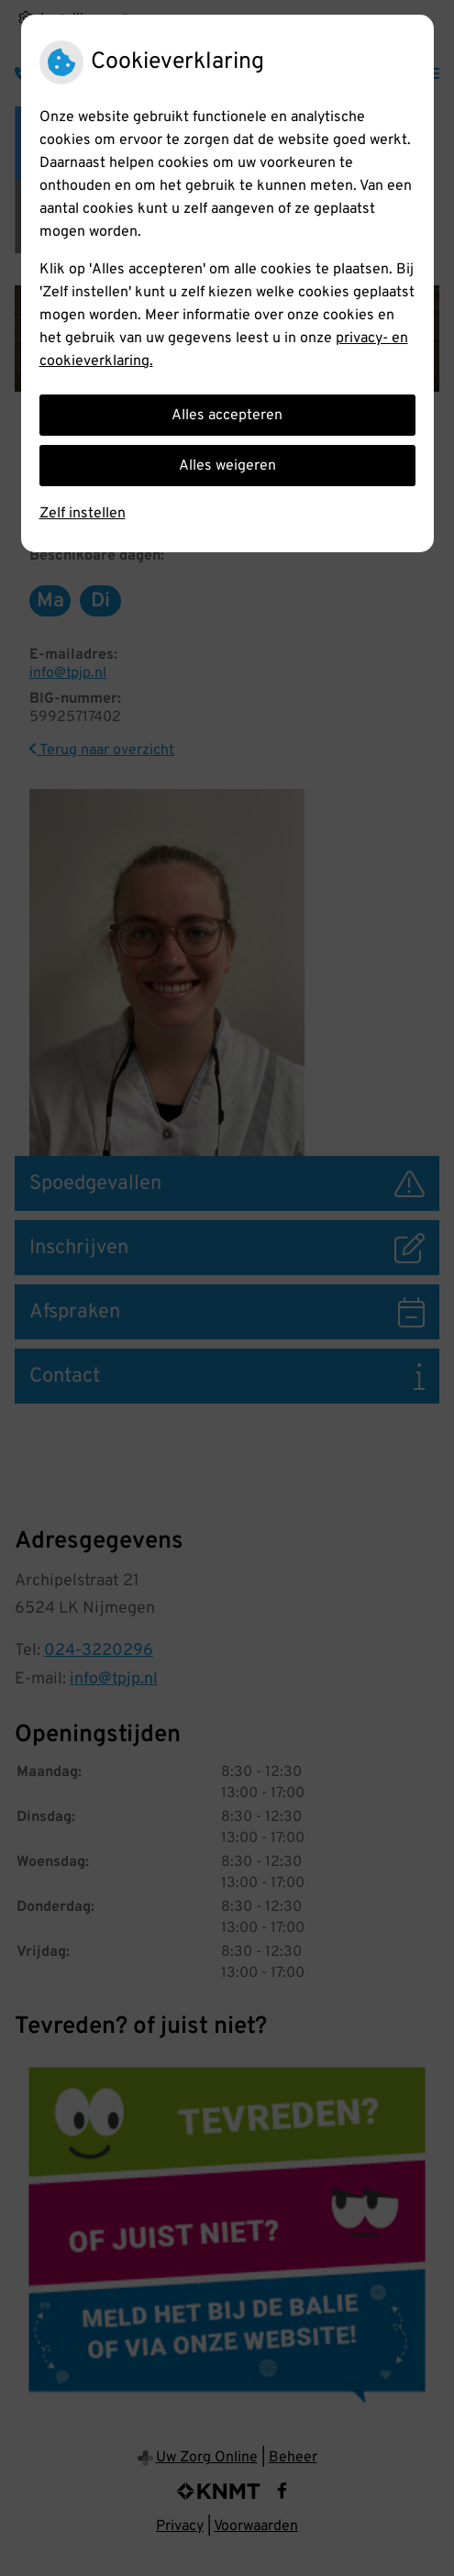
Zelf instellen (82, 514)
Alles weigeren (227, 466)
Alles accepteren (227, 415)
